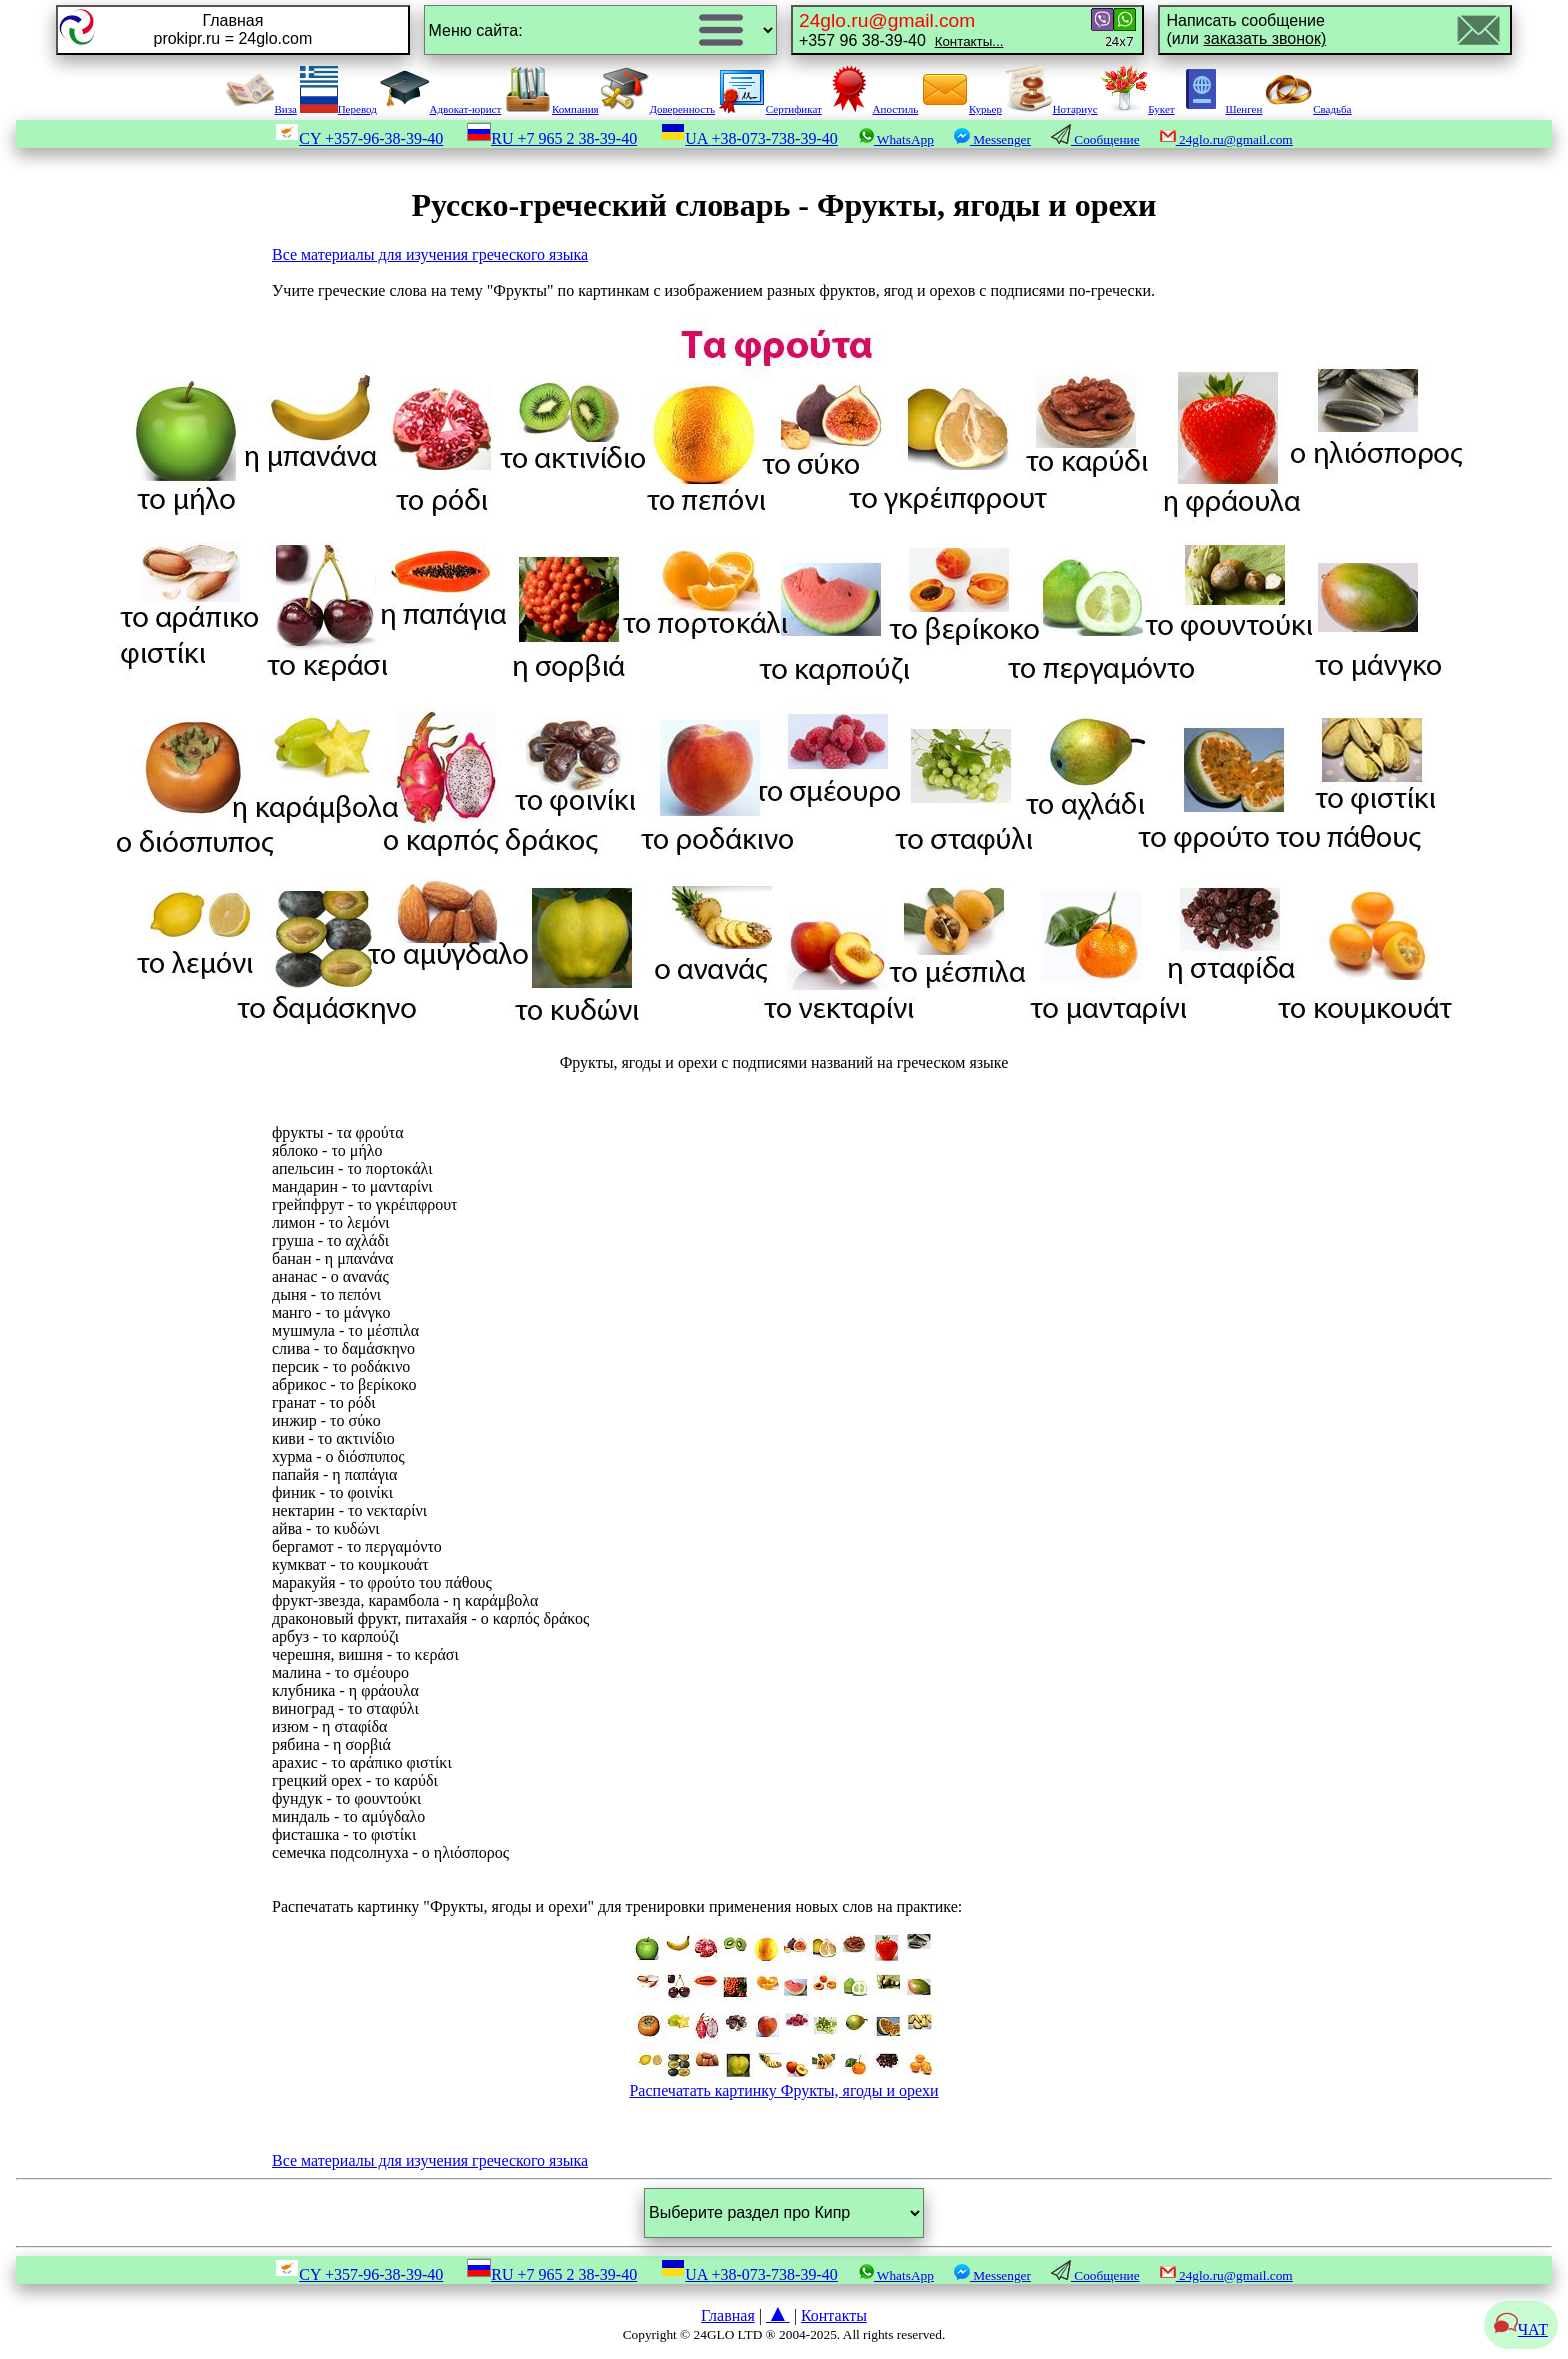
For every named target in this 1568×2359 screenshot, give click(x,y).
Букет (1137, 109)
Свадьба (1308, 109)
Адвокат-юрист (441, 109)
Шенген (1219, 109)
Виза (261, 109)
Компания (551, 109)
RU (552, 138)
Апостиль (872, 109)
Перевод (338, 109)
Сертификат (770, 109)
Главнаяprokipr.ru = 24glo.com (232, 29)
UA (749, 138)
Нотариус (1051, 109)
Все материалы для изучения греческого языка (430, 254)
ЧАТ (1521, 2329)
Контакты (834, 2315)
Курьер (961, 109)
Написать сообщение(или (1246, 29)
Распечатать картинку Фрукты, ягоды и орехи (783, 2083)
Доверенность (658, 109)
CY (359, 138)
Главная (728, 2315)
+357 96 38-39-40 (901, 29)
